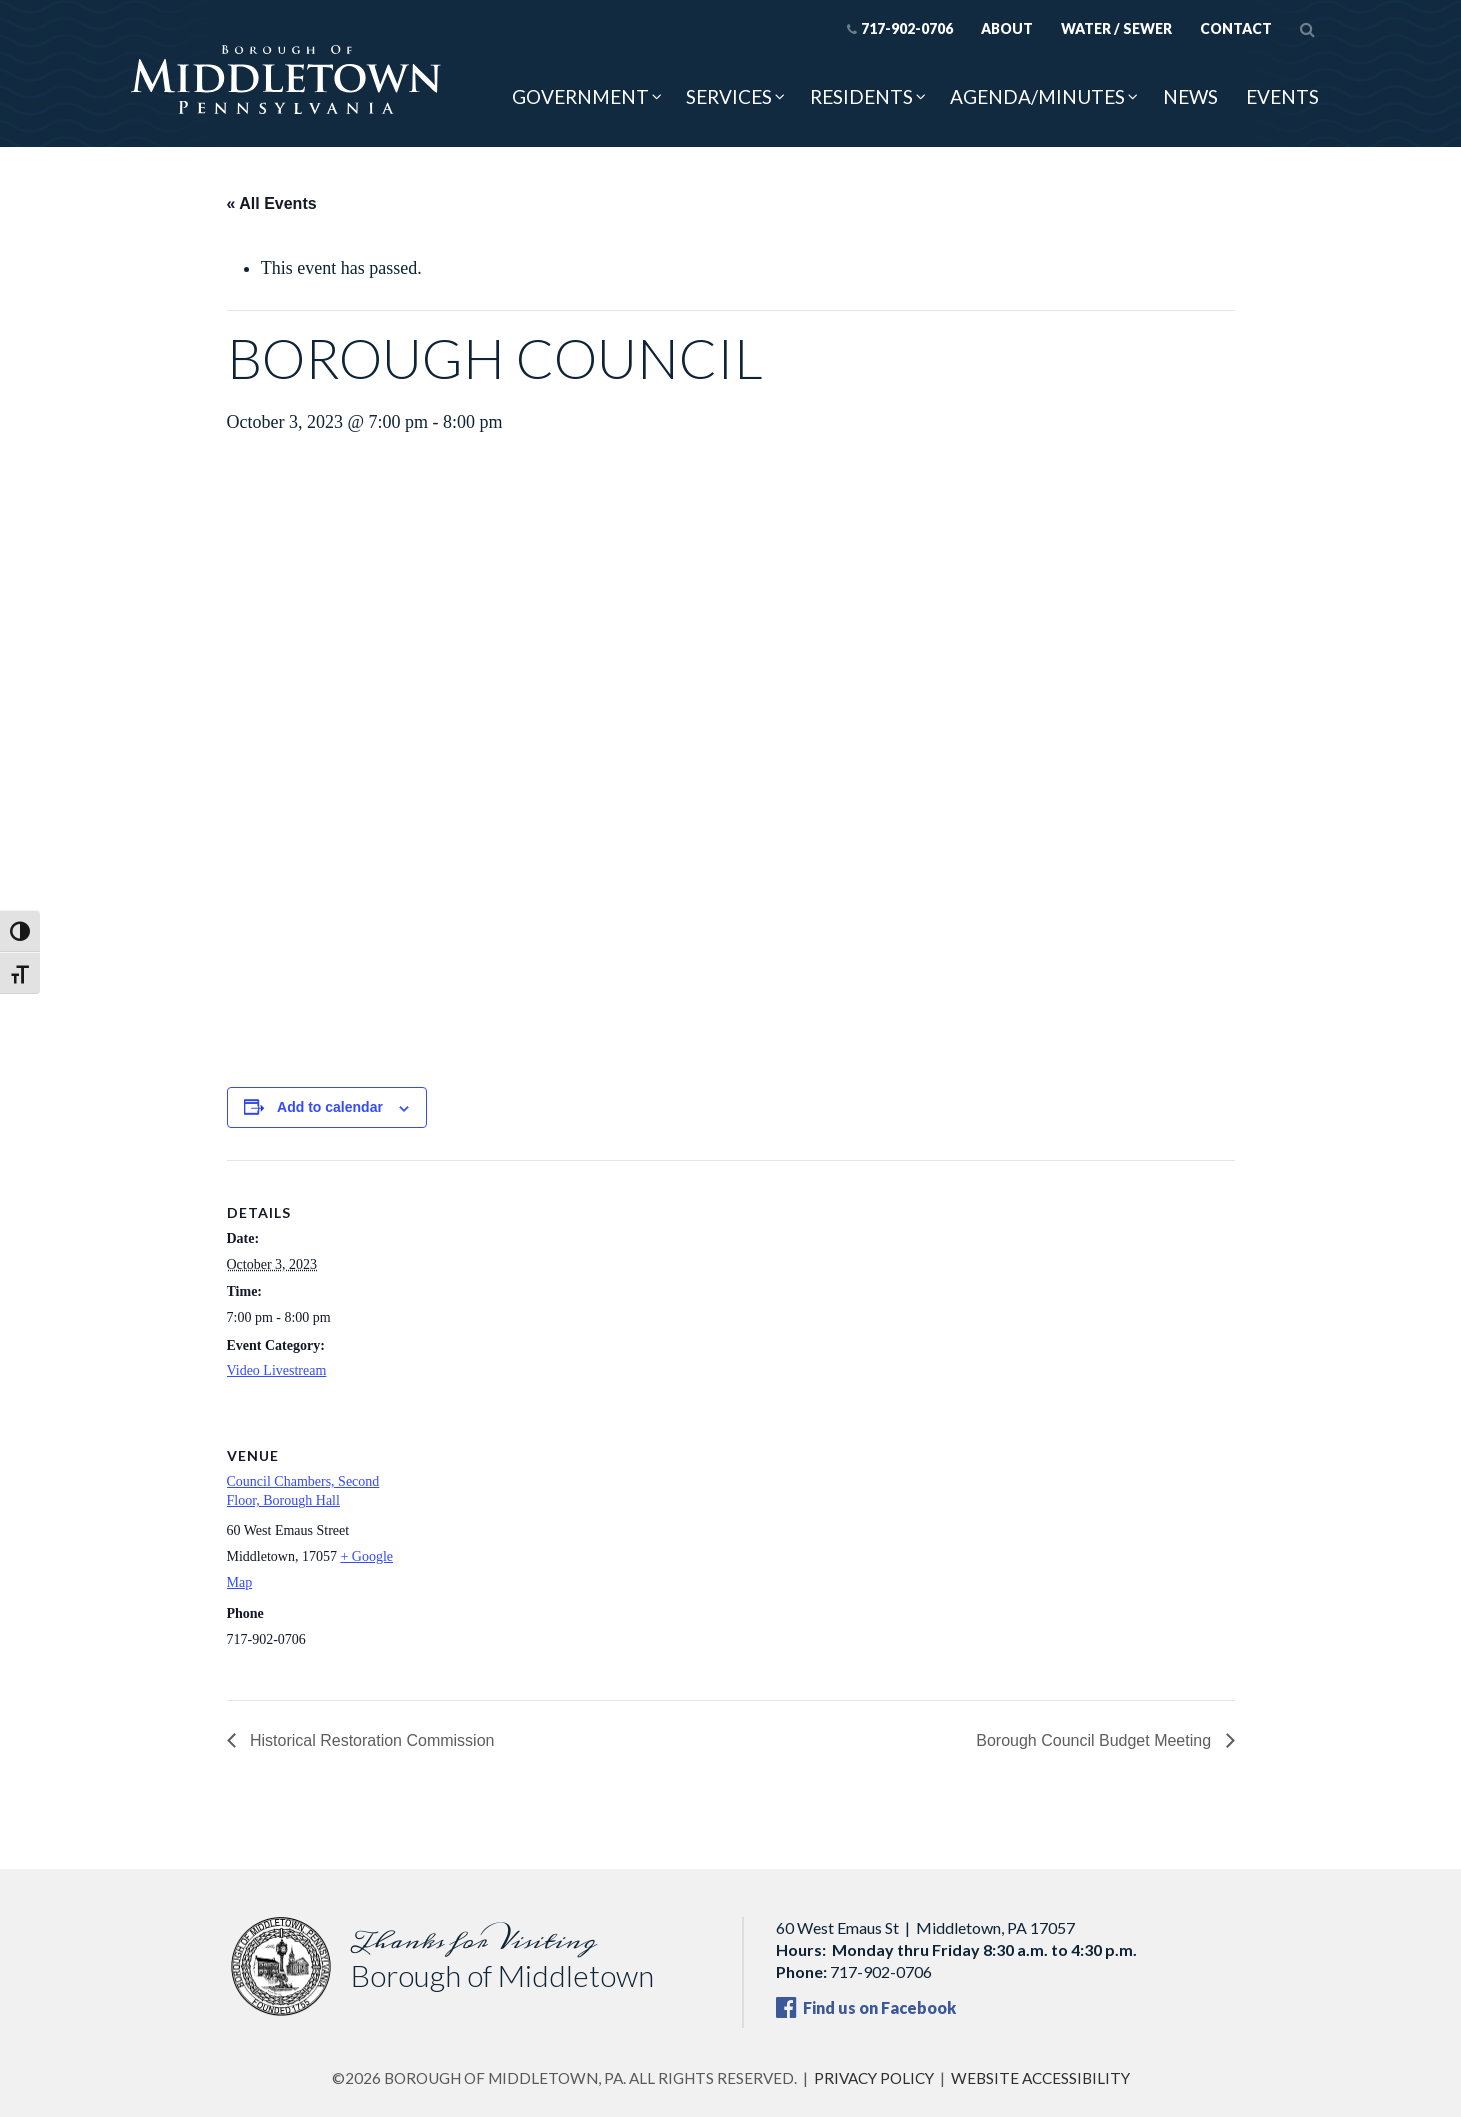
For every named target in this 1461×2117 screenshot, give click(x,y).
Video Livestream (277, 1370)
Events (1282, 96)
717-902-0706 (899, 28)
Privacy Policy (874, 2078)
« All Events (272, 203)
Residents (861, 96)
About (1007, 28)
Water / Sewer (1116, 28)
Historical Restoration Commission (370, 1740)
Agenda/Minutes (1037, 96)
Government (580, 96)
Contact (1236, 28)
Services (729, 96)
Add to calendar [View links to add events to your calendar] (330, 1107)
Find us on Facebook (866, 2007)
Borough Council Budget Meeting (1095, 1740)
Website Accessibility (1040, 2078)
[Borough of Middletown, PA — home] (286, 81)
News (1190, 96)
